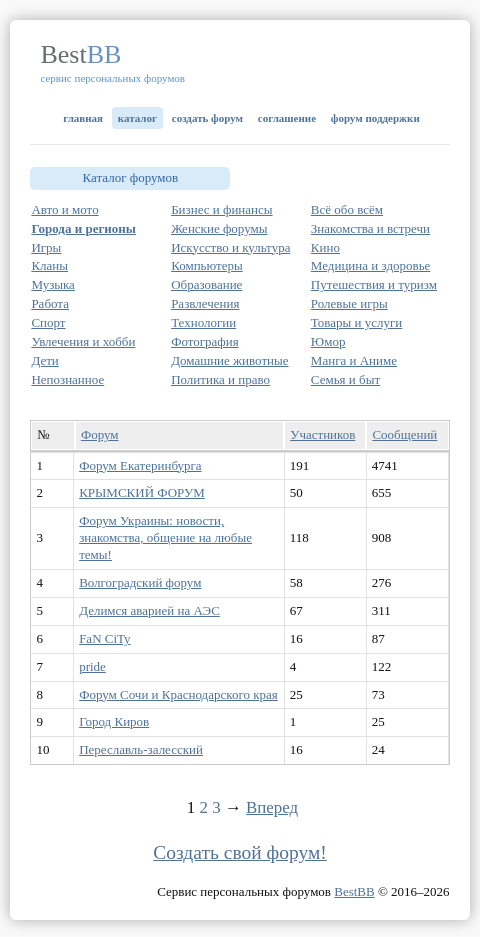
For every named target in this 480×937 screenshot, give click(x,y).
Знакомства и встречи (370, 228)
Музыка (53, 284)
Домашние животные (229, 360)
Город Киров (114, 721)
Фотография (205, 341)
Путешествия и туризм (374, 284)
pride (92, 666)
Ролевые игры (349, 303)
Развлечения (205, 303)
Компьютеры (207, 265)
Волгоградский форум (140, 582)
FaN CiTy (104, 638)
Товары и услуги (356, 322)
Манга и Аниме (354, 360)
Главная (83, 118)
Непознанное (67, 379)
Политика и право (220, 379)
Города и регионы (83, 228)
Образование (206, 284)
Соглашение (287, 118)
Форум (100, 434)
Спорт (48, 322)
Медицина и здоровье (371, 265)
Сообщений (404, 434)
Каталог (137, 118)
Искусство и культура (230, 247)
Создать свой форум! (239, 852)
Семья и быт (345, 379)
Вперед (272, 807)
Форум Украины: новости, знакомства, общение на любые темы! (165, 537)
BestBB (354, 891)
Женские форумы (219, 228)
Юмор (328, 341)
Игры (46, 247)
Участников (322, 434)
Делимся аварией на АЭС (149, 610)
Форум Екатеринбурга (140, 465)
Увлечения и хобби (83, 341)
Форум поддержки (375, 118)
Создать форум (207, 118)
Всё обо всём (347, 209)
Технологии (203, 322)
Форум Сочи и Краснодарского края (178, 694)
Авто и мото (64, 209)
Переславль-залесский (141, 749)
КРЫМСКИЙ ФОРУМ (142, 492)
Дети (44, 360)
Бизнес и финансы (221, 209)
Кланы (49, 265)
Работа (50, 303)
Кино (325, 247)
